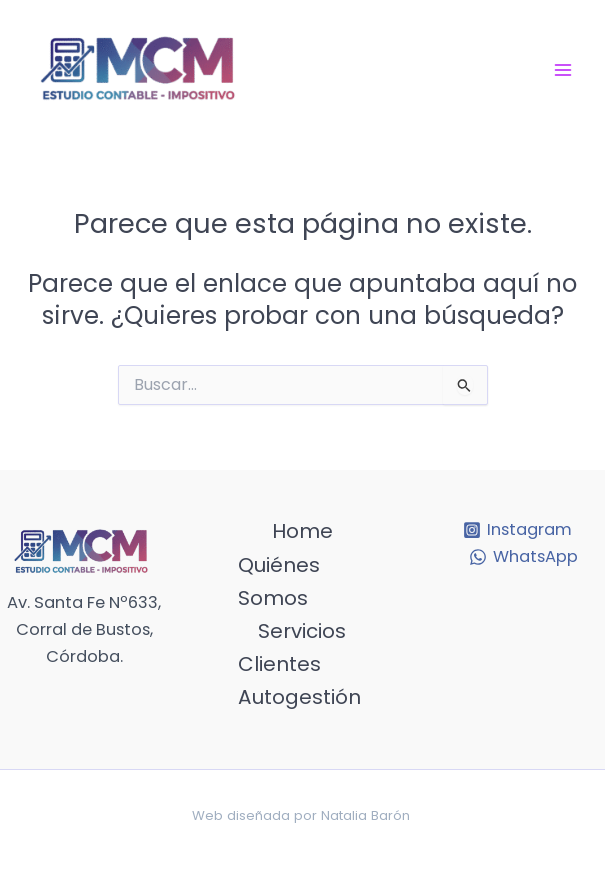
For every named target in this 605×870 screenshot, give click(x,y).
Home (302, 531)
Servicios (302, 631)
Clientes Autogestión (299, 680)
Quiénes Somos (279, 581)
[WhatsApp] (524, 557)
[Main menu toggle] (562, 69)
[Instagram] (518, 530)
